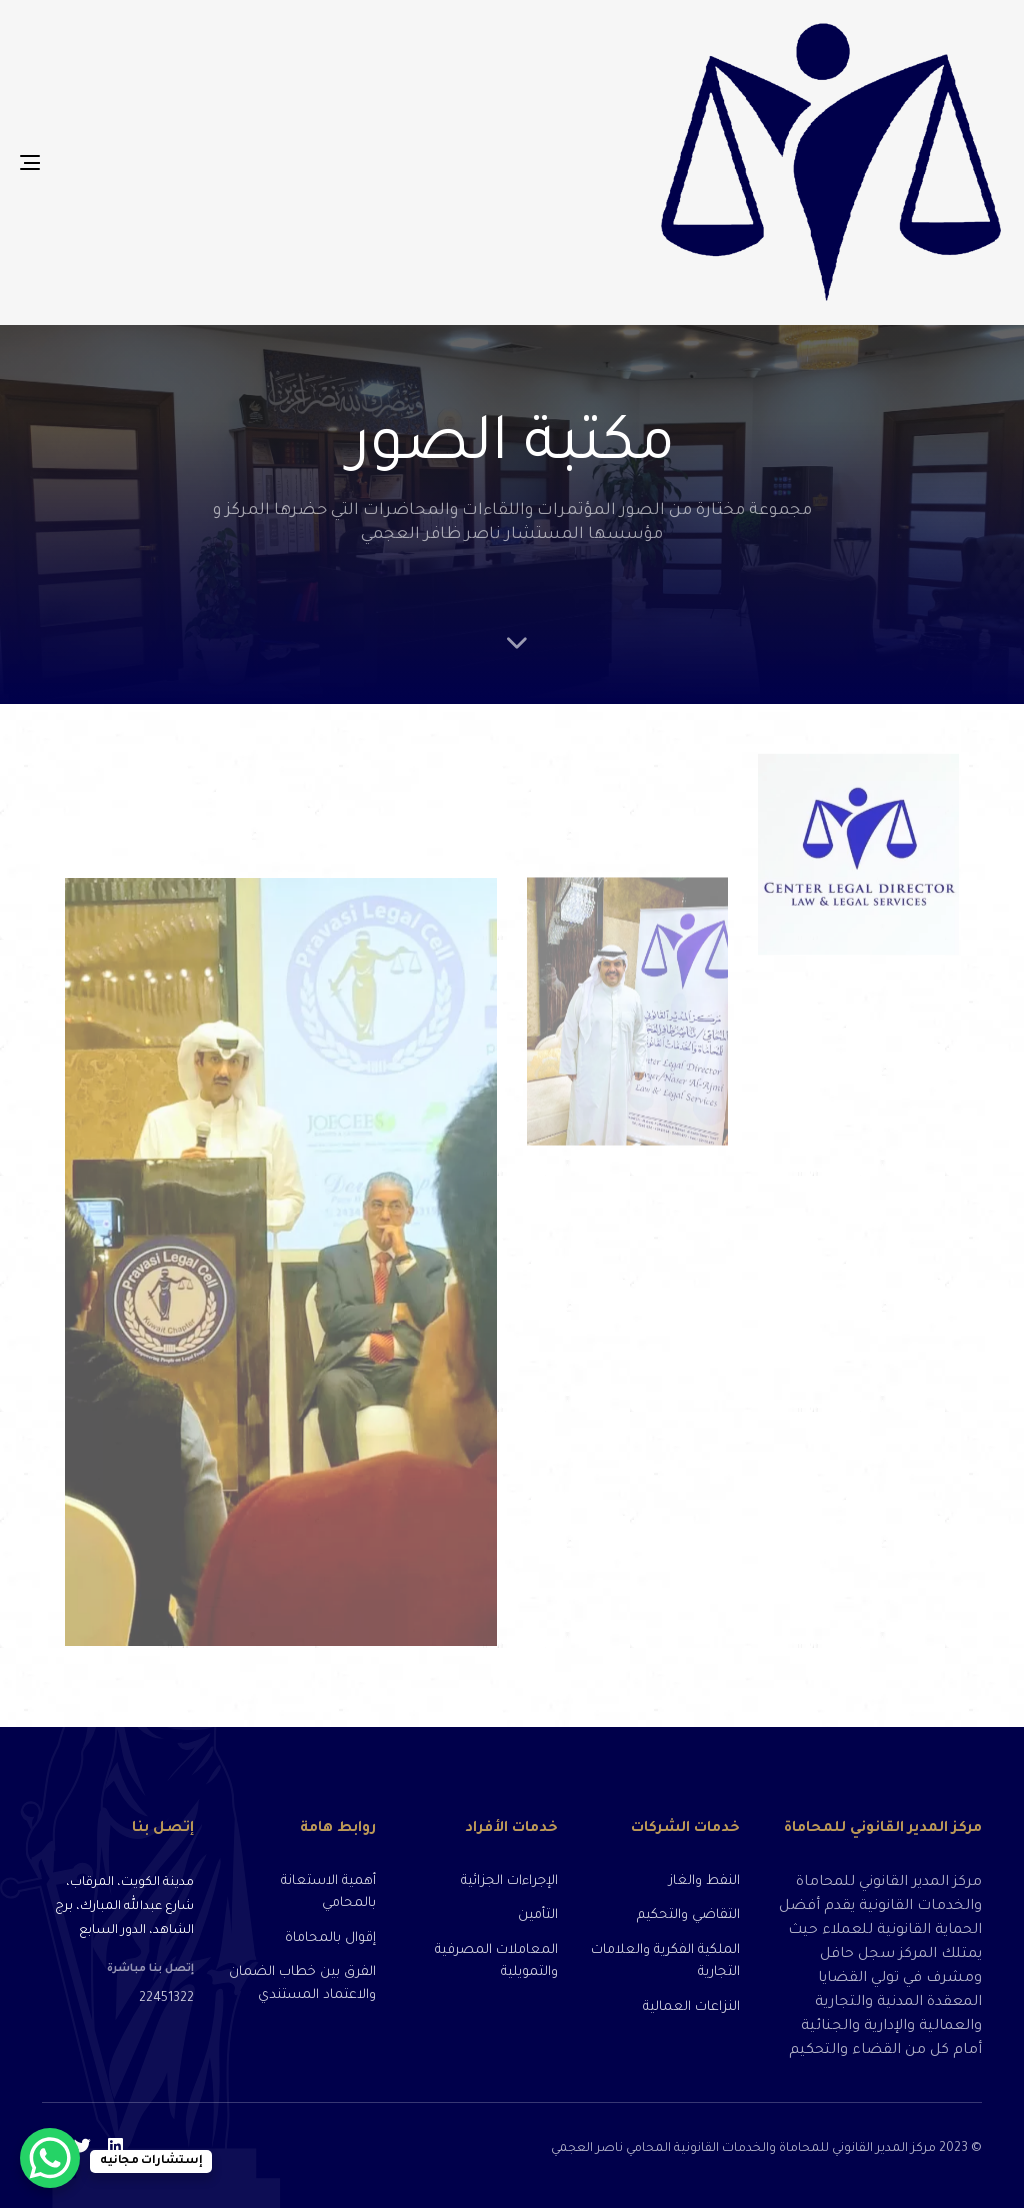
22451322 (166, 1999)
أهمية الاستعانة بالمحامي (328, 1893)
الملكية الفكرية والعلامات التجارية (665, 1962)
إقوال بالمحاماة (330, 1938)
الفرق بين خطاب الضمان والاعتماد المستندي (302, 1984)
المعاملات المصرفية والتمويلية (496, 1962)
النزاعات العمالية (691, 2007)
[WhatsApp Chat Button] (50, 2158)
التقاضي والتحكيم (688, 1915)
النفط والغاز (704, 1881)
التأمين (538, 1915)
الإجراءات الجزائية (509, 1881)
